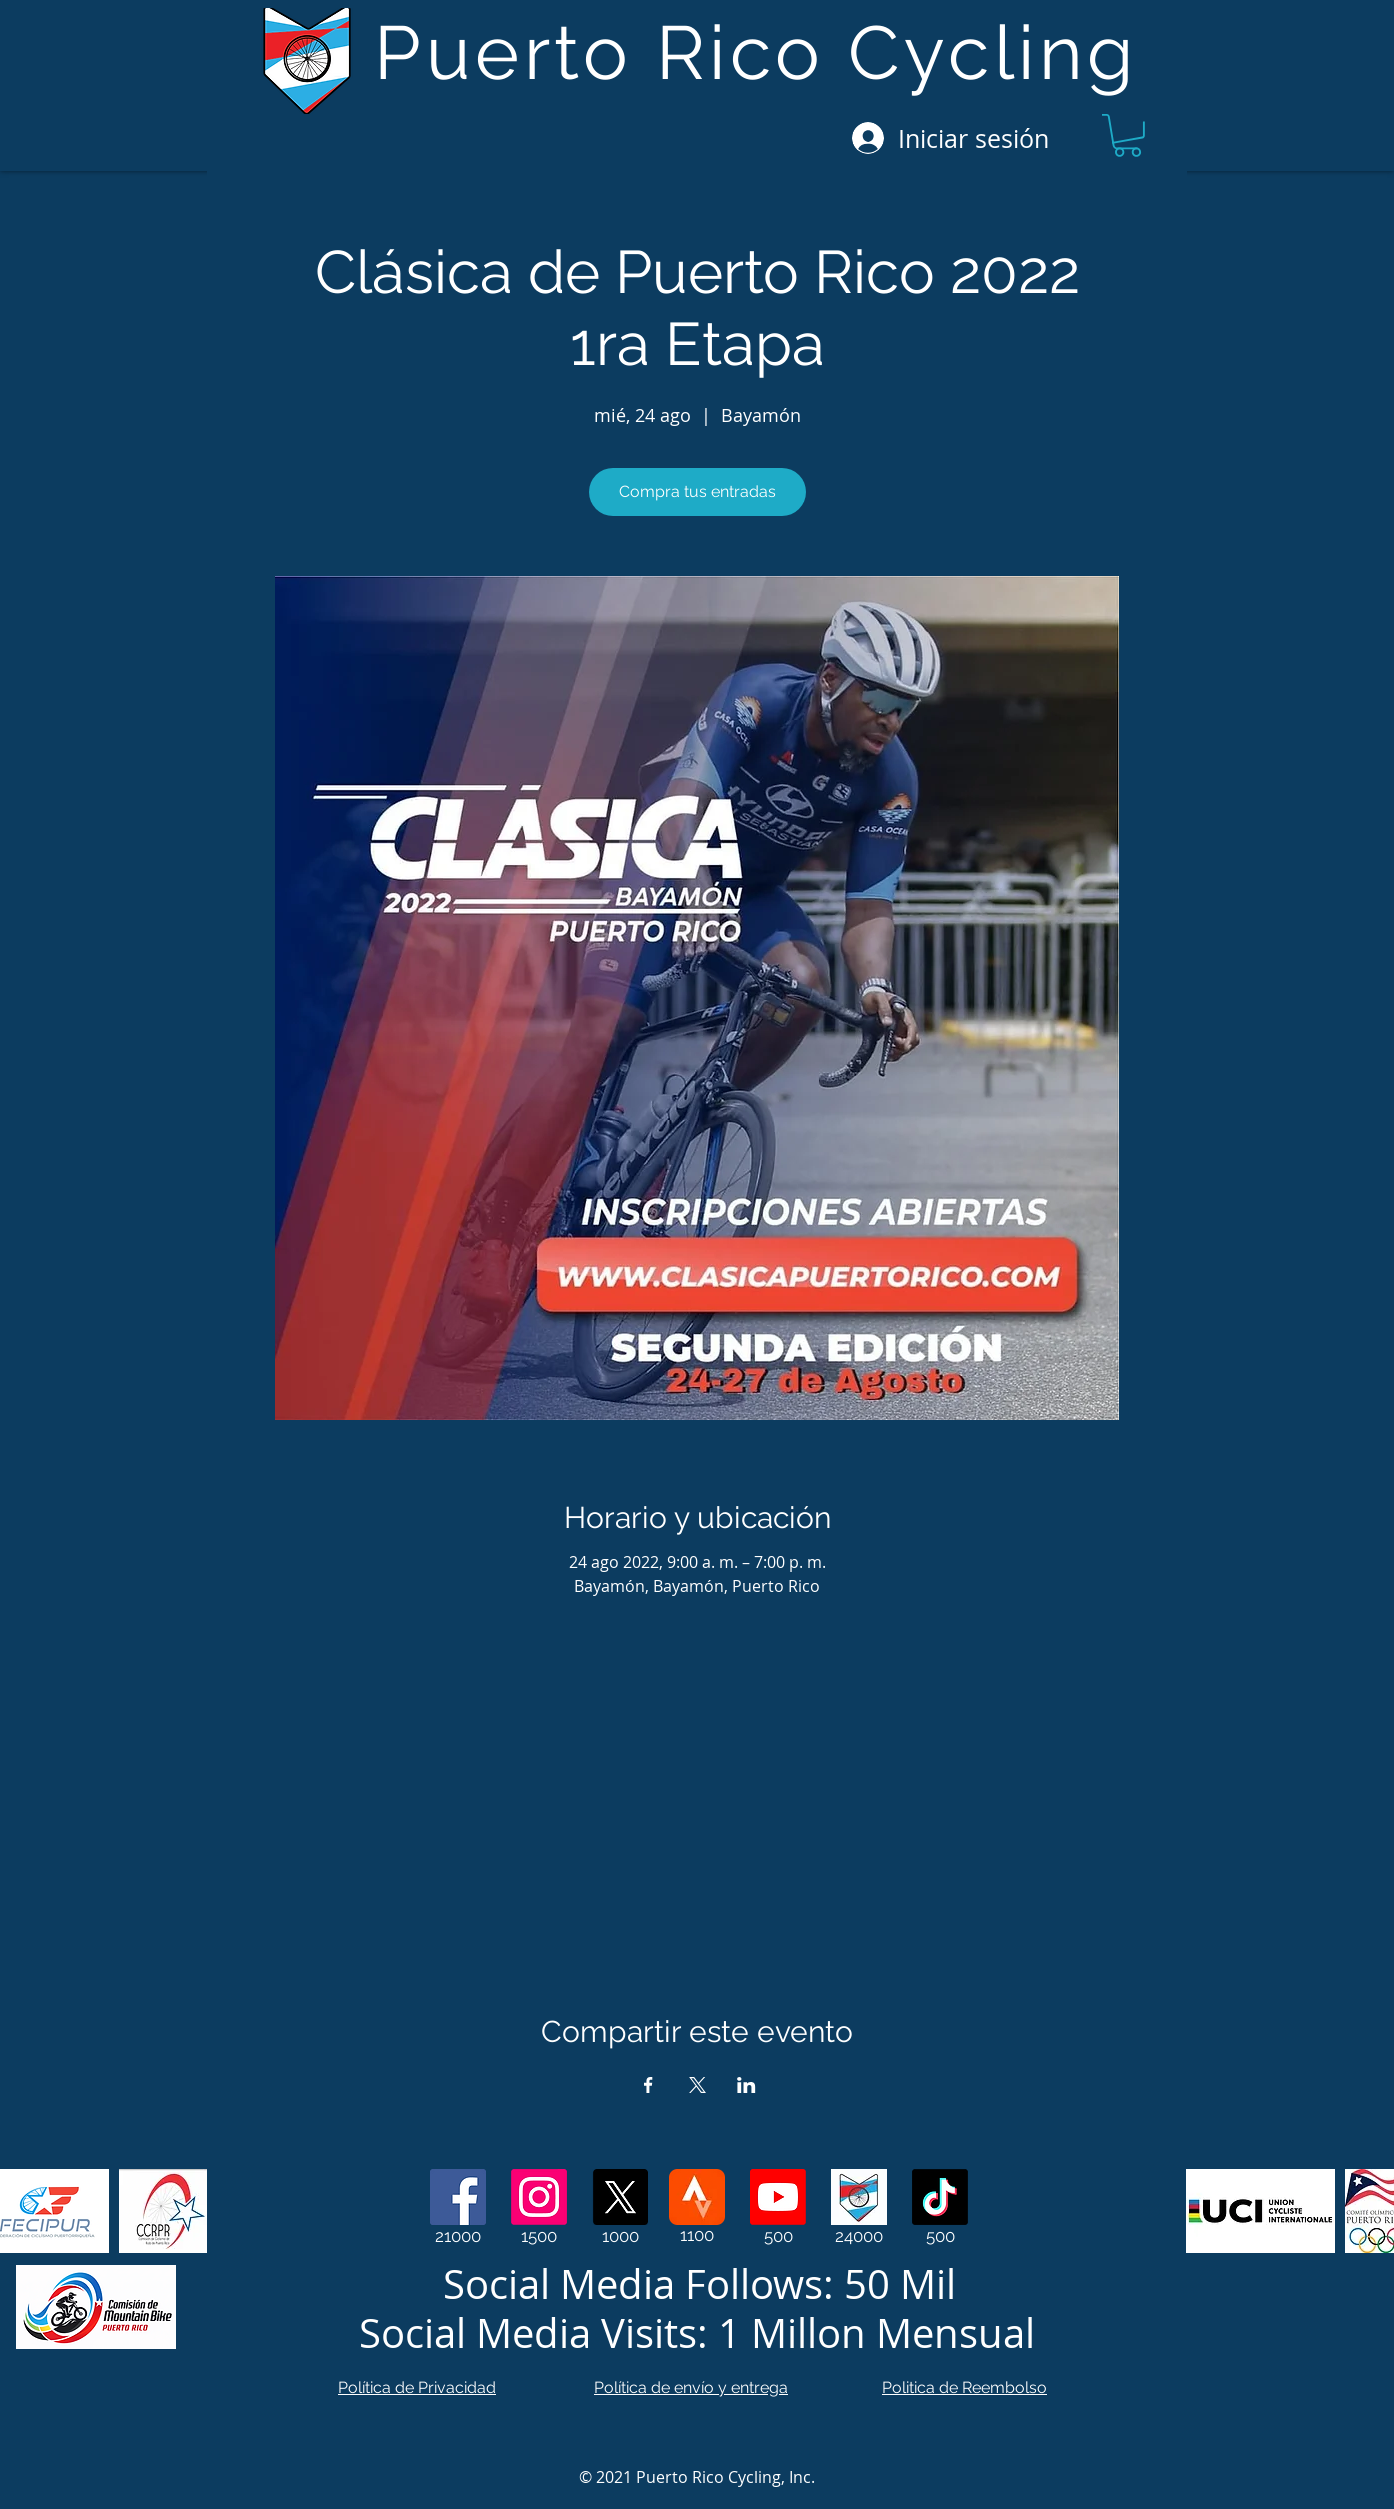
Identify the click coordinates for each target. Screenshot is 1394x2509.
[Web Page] (859, 2197)
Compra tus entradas (697, 491)
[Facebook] (458, 2197)
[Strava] (697, 2197)
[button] (1127, 135)
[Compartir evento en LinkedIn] (746, 2085)
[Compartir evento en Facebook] (648, 2085)
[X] (620, 2197)
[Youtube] (778, 2197)
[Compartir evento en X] (697, 2085)
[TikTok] (940, 2197)
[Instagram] (539, 2197)
